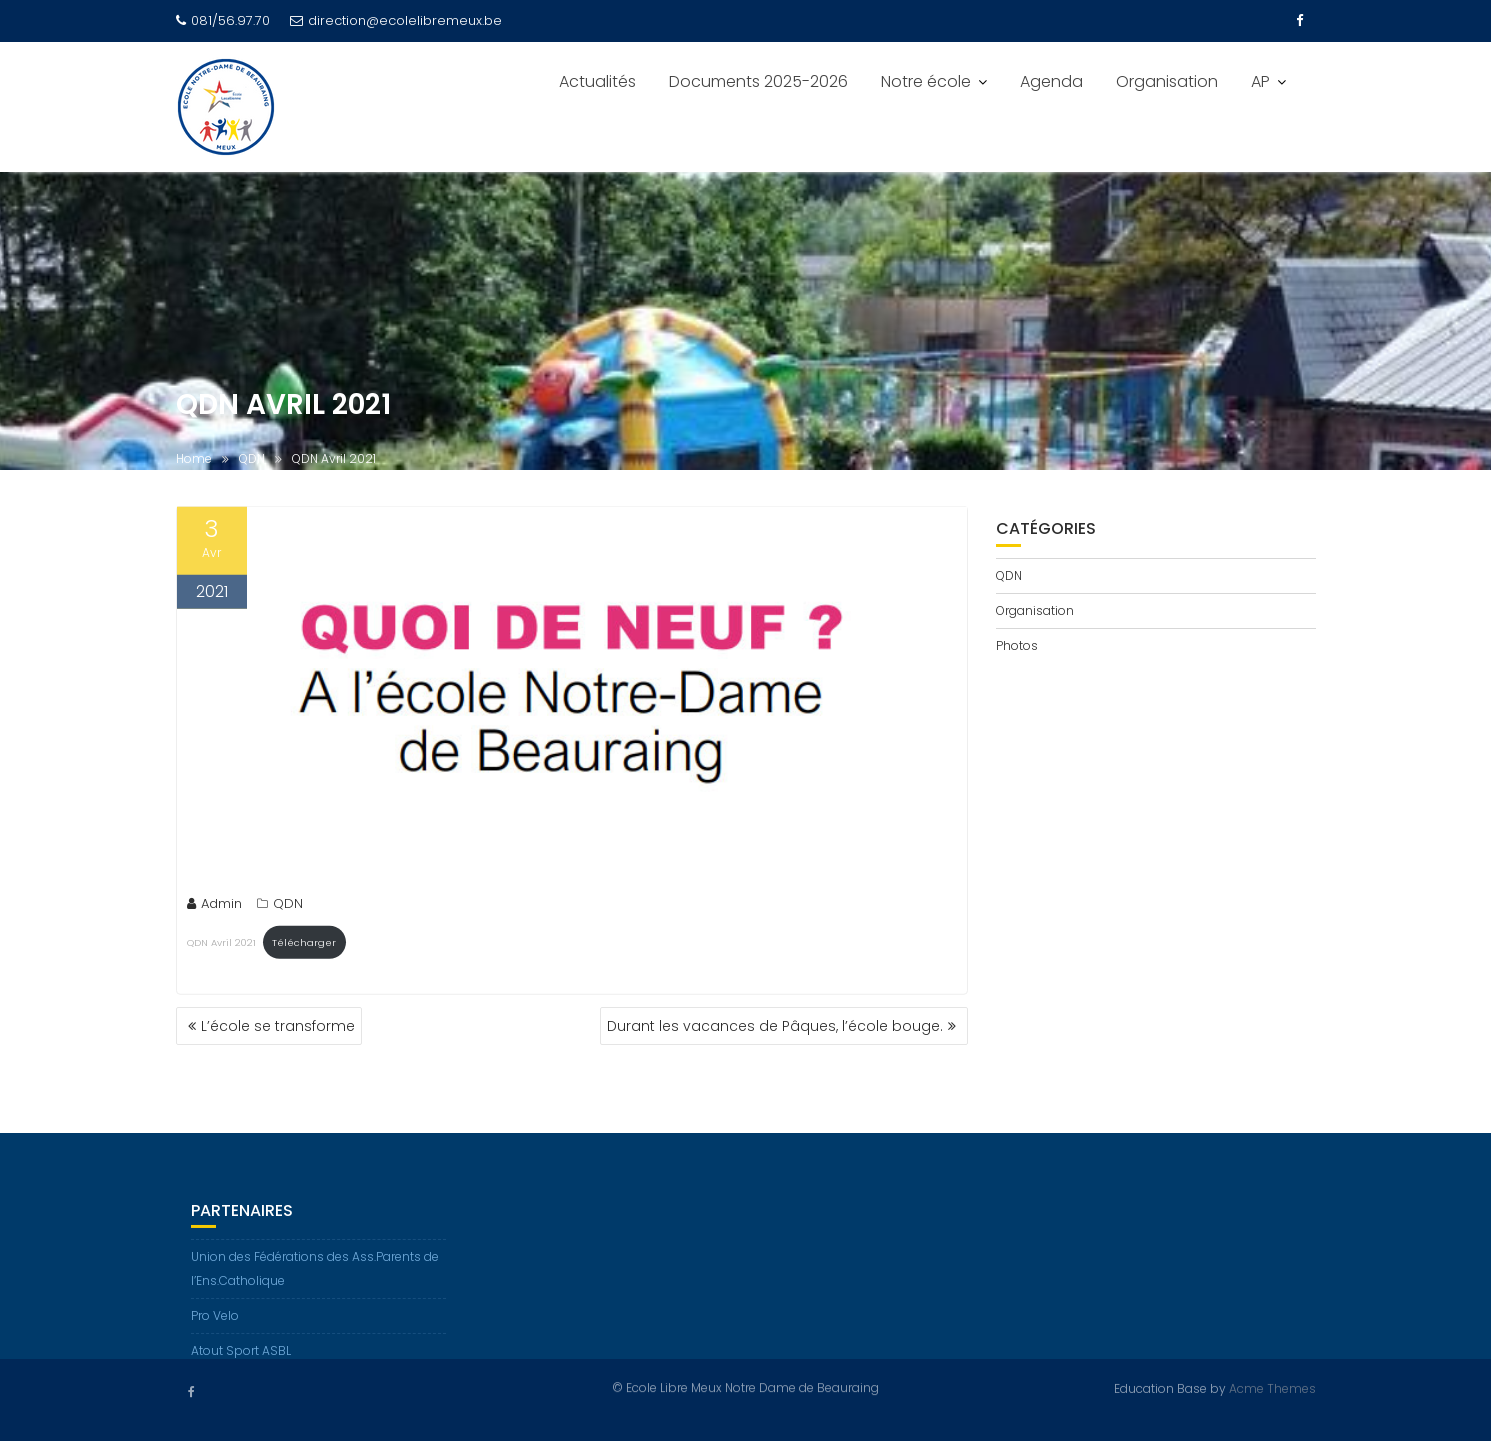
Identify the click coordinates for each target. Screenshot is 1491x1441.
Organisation (1167, 81)
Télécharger (304, 943)
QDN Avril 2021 (221, 943)
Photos (1017, 645)
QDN (288, 905)
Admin (214, 905)
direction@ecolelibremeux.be (396, 20)
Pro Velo (215, 1322)
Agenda (1051, 81)
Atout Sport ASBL (241, 1357)
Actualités (597, 81)
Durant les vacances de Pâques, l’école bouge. (775, 1026)
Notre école (926, 81)
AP (1260, 81)
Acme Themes (1272, 1387)
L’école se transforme (278, 1026)
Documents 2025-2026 (758, 81)
